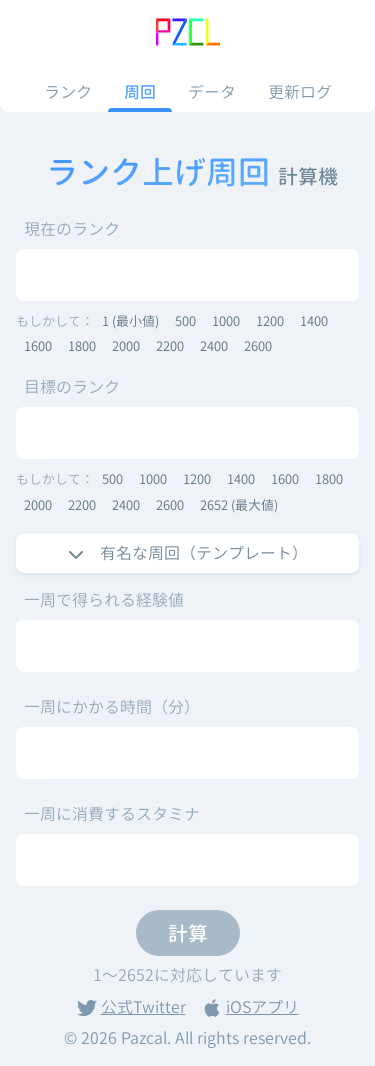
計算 (188, 933)
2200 (170, 346)
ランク (68, 92)
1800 (82, 346)
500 (185, 321)
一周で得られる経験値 (104, 600)
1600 (38, 346)
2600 (258, 346)
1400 (314, 321)
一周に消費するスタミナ (112, 814)
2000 (126, 346)
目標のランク (72, 387)
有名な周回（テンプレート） (188, 553)
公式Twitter (131, 1007)
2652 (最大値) (239, 505)
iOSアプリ (250, 1007)
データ (212, 92)
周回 (140, 92)
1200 (270, 321)
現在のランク (72, 229)
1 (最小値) (130, 321)
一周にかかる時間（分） (112, 707)
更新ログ (300, 92)
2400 (214, 346)
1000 (226, 321)
